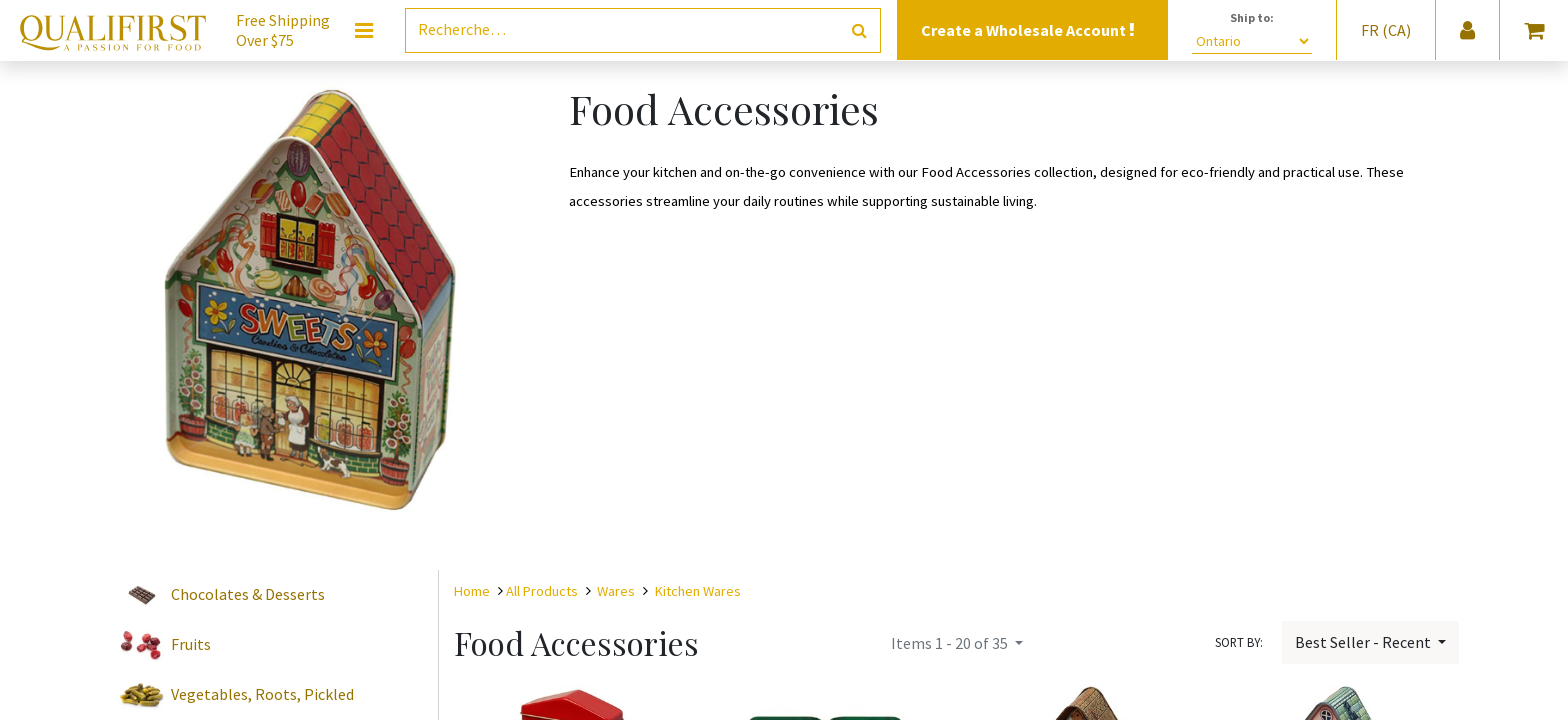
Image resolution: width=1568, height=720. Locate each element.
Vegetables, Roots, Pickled (262, 694)
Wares (616, 591)
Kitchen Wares (698, 591)
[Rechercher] (859, 30)
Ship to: (1252, 17)
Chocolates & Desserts (248, 594)
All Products (542, 591)
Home (472, 591)
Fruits (191, 644)
